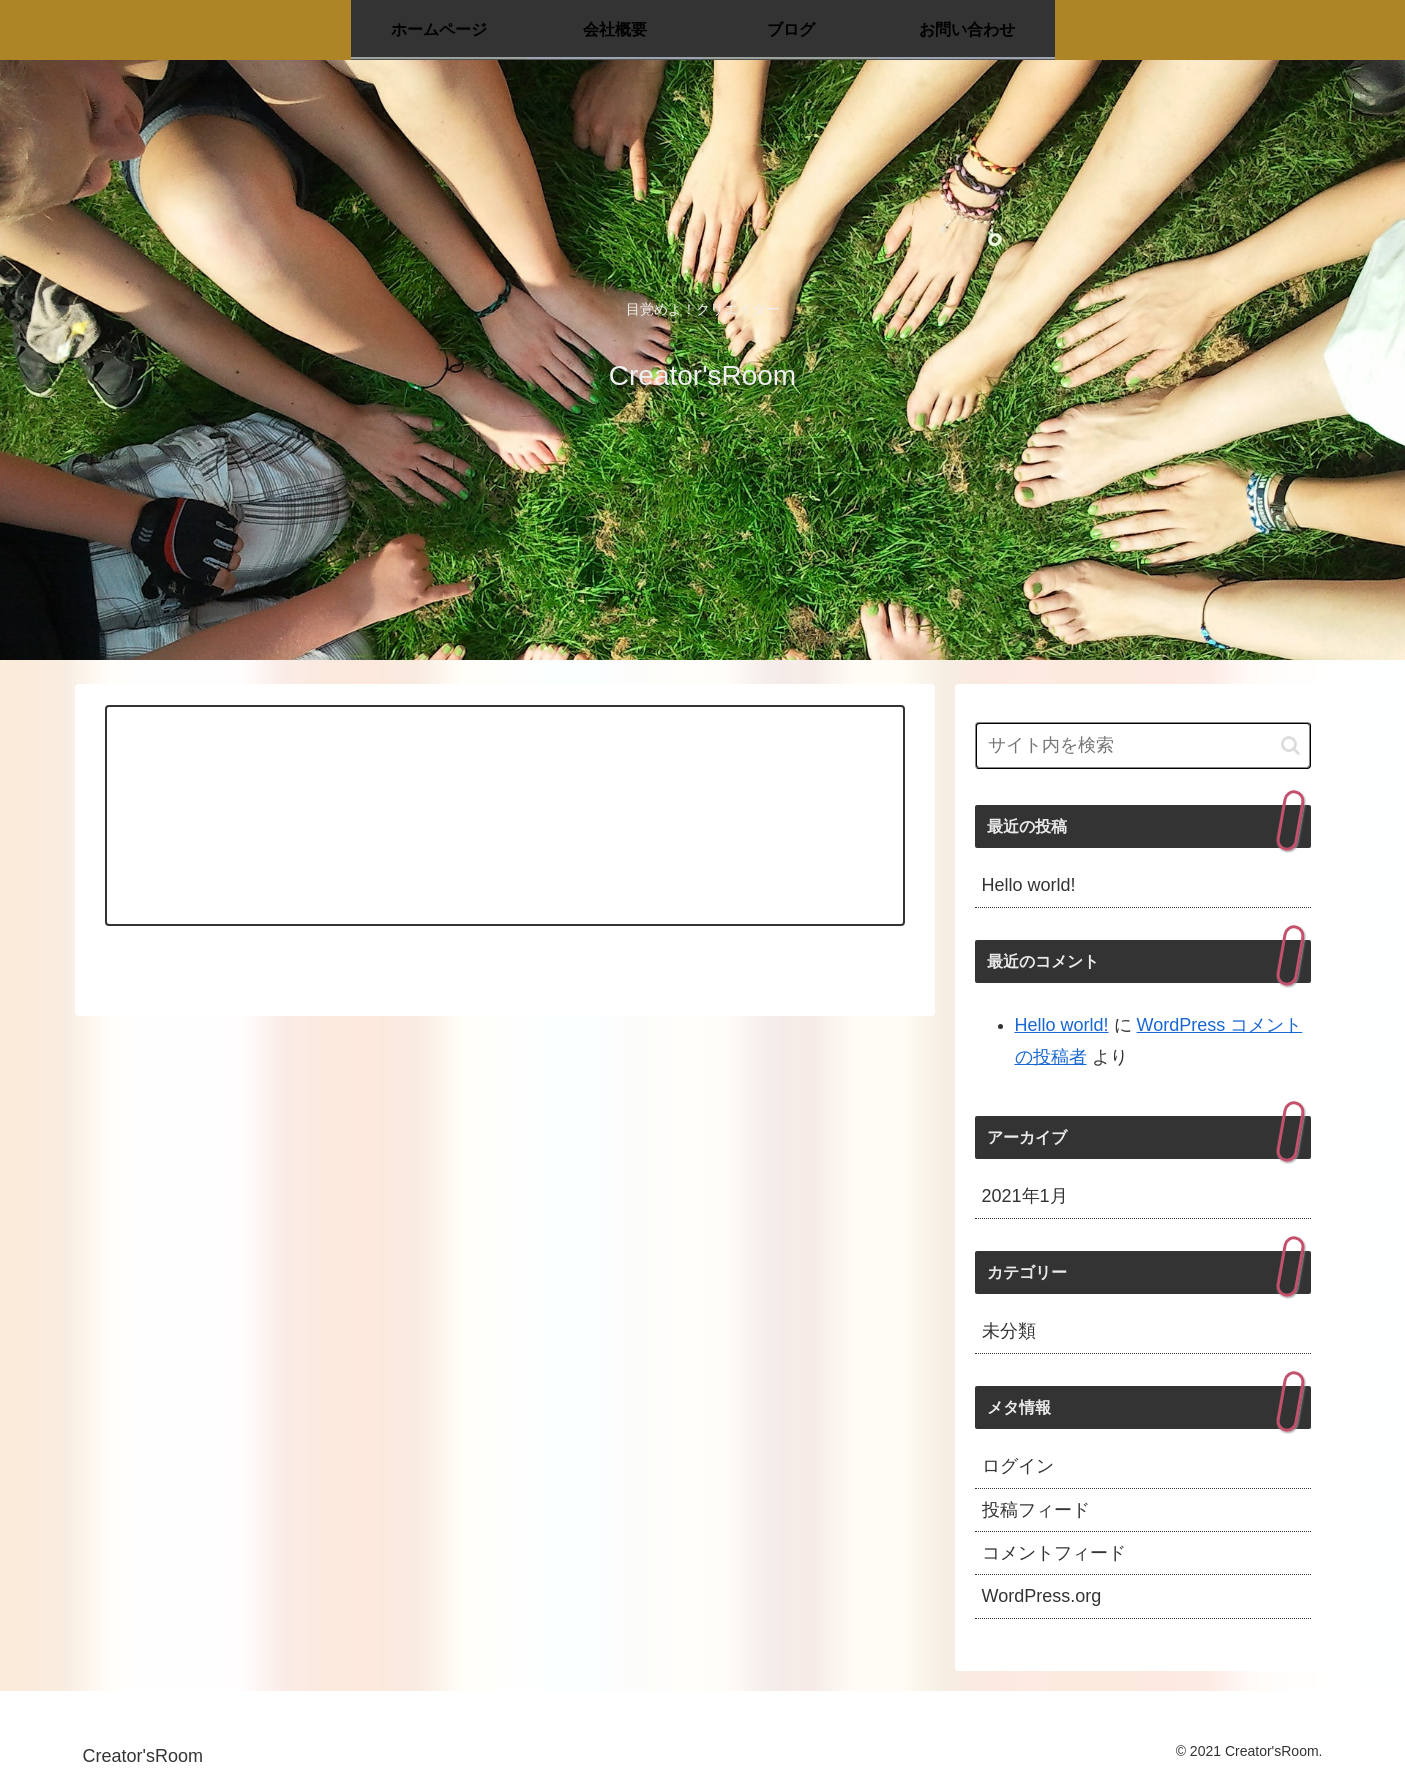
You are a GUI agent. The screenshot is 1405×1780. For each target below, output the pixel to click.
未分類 (1009, 1331)
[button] (1290, 745)
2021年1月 (1025, 1196)
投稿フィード (1036, 1510)
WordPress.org (1042, 1596)
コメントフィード (1054, 1553)
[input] (1143, 745)
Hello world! (1029, 885)
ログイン (1018, 1466)
